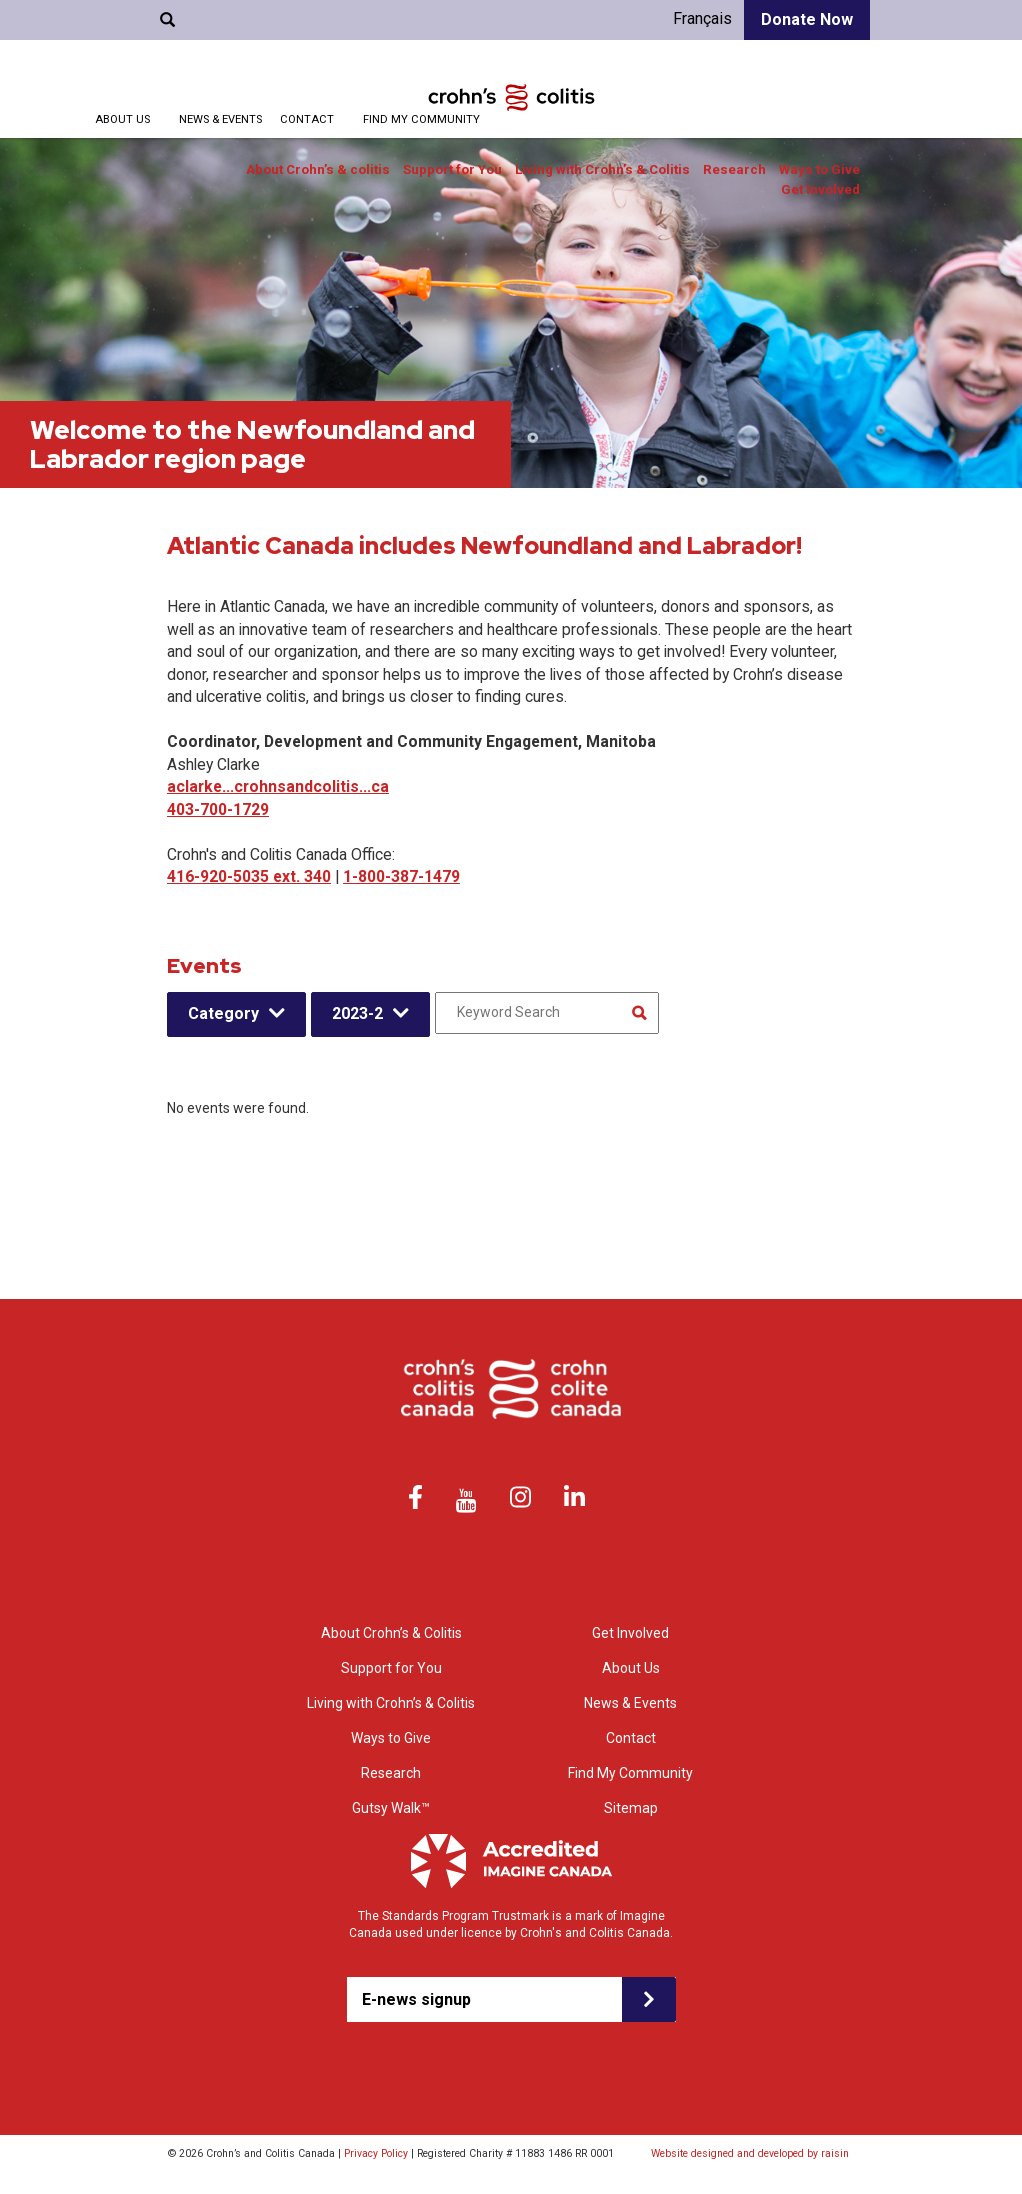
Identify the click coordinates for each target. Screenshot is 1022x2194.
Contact (307, 119)
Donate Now (807, 19)
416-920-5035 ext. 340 (249, 876)
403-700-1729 (218, 809)
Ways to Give (819, 169)
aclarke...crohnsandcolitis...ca (278, 786)
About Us (122, 119)
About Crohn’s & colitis (318, 169)
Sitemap (631, 1808)
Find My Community (421, 119)
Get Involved (820, 189)
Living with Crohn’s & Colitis (602, 169)
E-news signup (416, 1999)
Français (702, 18)
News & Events (220, 119)
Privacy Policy (376, 2153)
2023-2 (357, 1013)
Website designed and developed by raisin (750, 2153)
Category (223, 1013)
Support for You (452, 169)
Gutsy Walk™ (391, 1808)
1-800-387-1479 (401, 876)
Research (734, 169)
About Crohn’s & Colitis (391, 1633)
